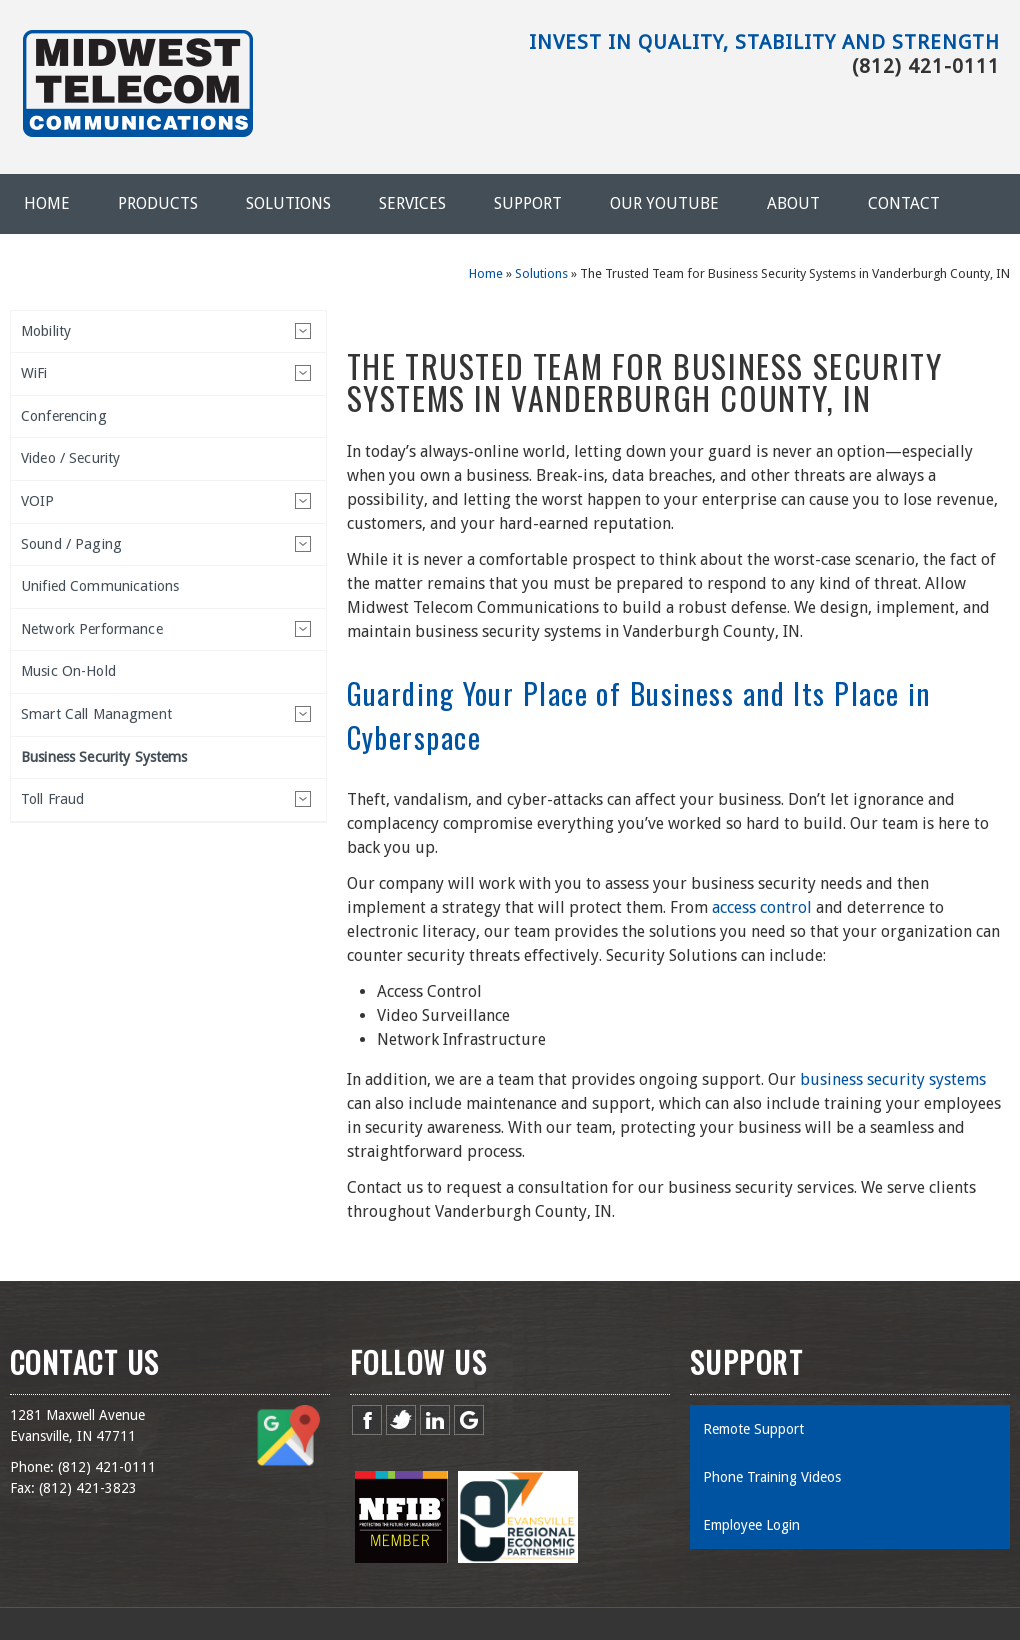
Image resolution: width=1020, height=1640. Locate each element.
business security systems (893, 1079)
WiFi (34, 373)
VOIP (38, 501)
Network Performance (92, 629)
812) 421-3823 (90, 1488)
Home (47, 203)
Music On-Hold (68, 671)
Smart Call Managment (96, 714)
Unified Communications (100, 586)
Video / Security (70, 458)
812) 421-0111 (109, 1467)
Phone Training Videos (772, 1477)
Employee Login (751, 1525)
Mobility (46, 331)
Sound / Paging (71, 544)
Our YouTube (664, 203)
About (793, 203)
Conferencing (64, 416)
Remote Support (753, 1429)
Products (158, 203)
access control (762, 907)
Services (412, 203)
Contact (904, 203)
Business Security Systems (104, 757)
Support (528, 203)
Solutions (288, 203)
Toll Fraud (52, 799)
